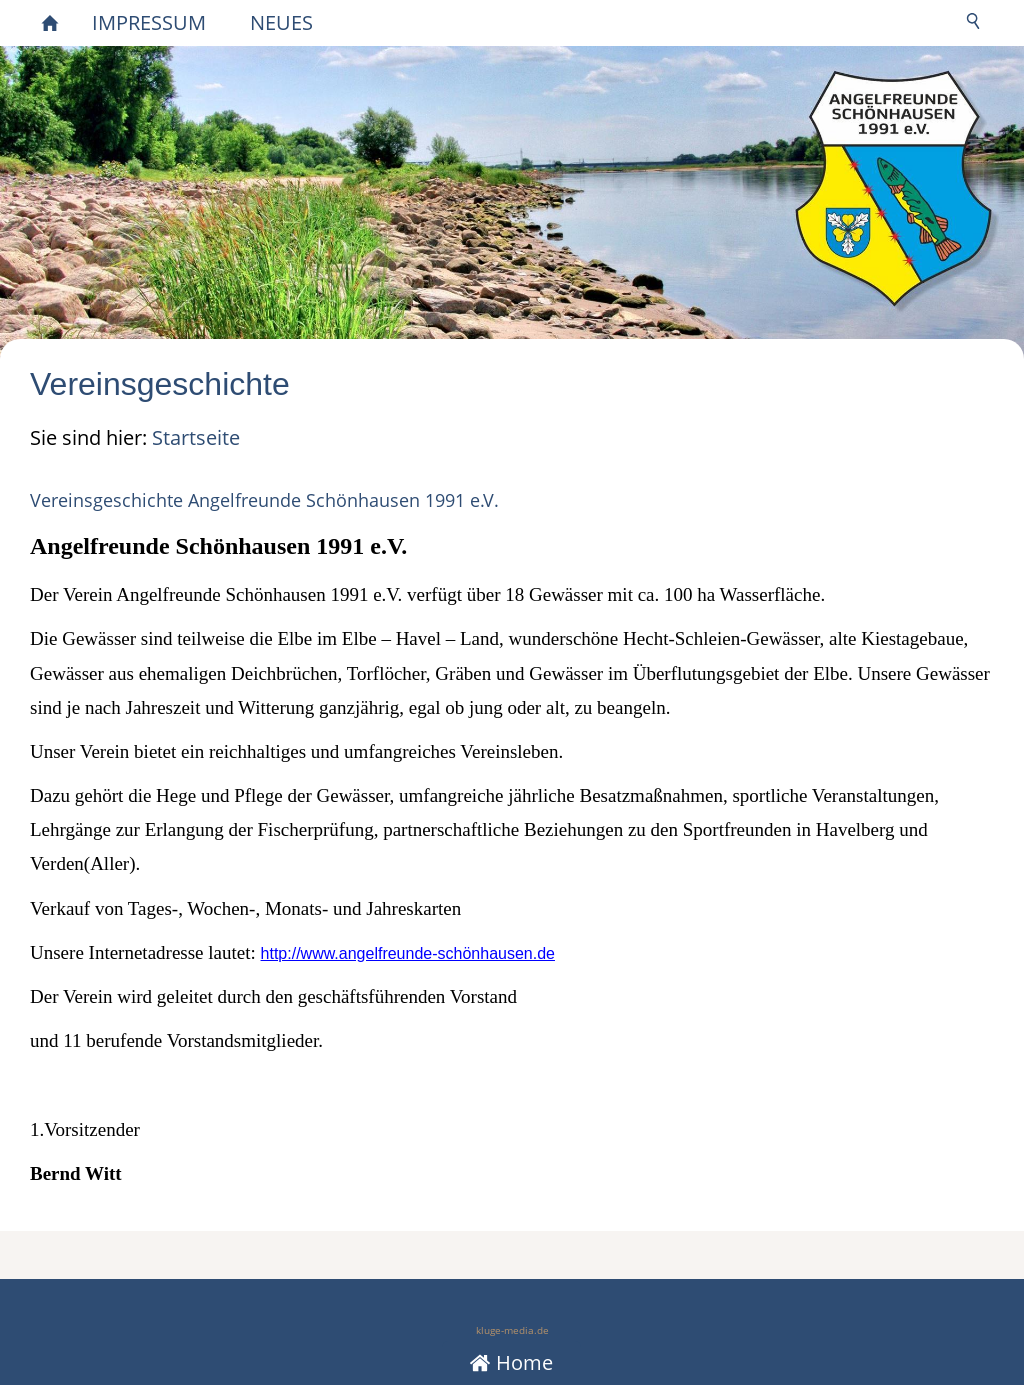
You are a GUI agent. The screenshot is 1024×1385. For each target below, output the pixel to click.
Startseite (196, 437)
